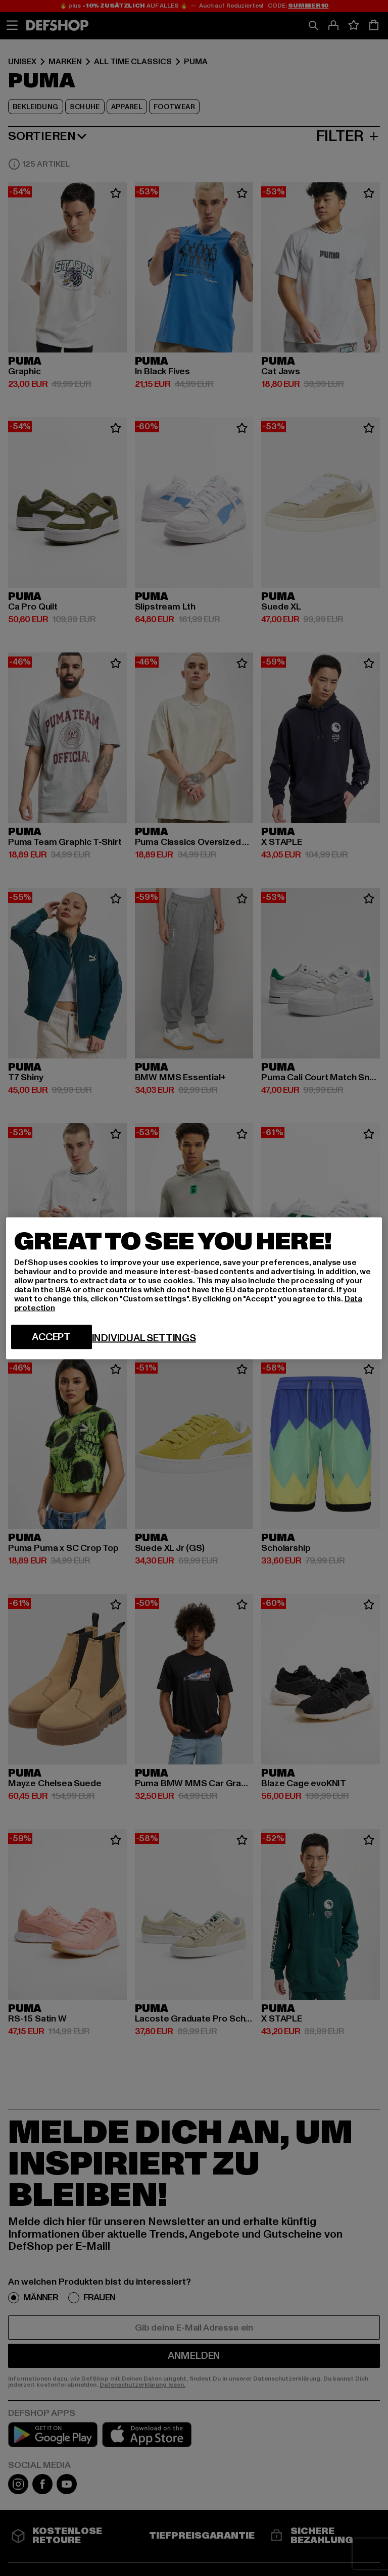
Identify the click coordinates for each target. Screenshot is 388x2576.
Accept (51, 1337)
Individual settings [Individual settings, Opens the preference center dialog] (144, 1338)
